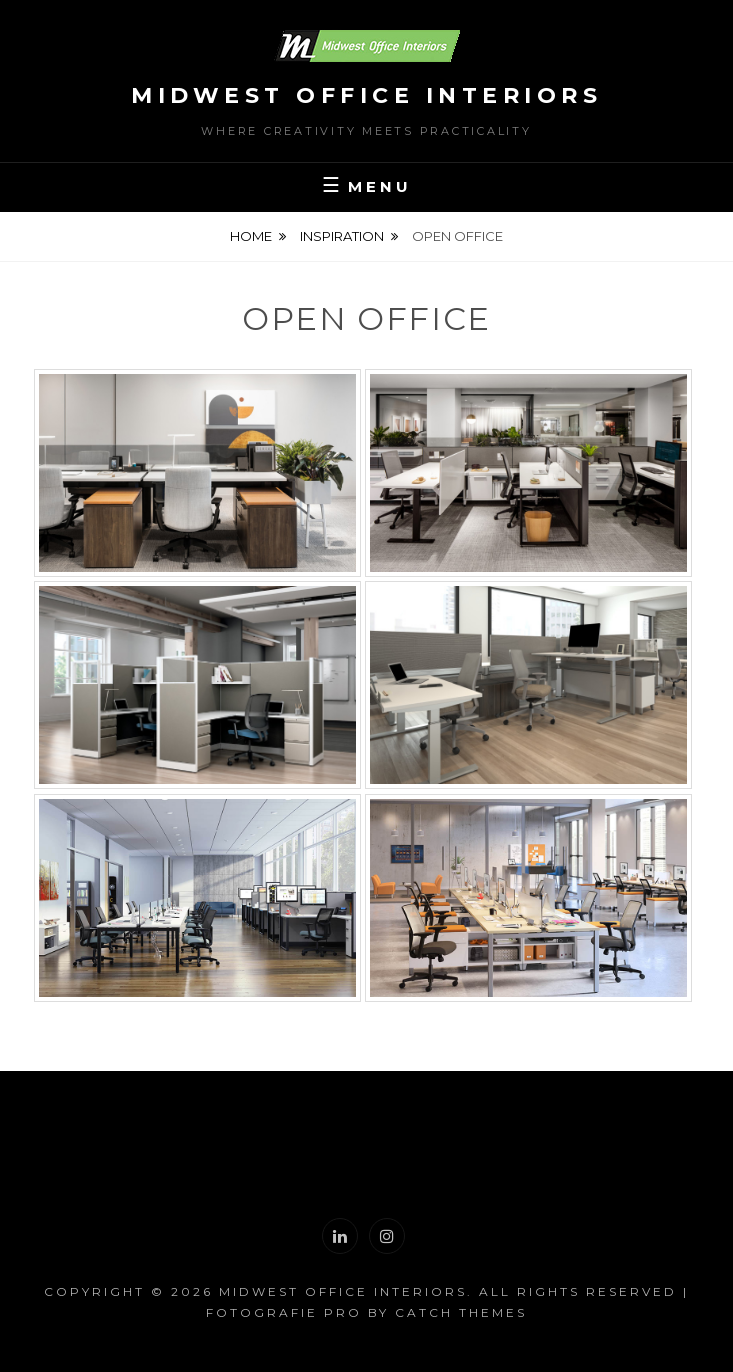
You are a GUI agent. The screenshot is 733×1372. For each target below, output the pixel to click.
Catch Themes (461, 1312)
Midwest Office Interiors (366, 95)
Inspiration (342, 236)
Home (251, 236)
